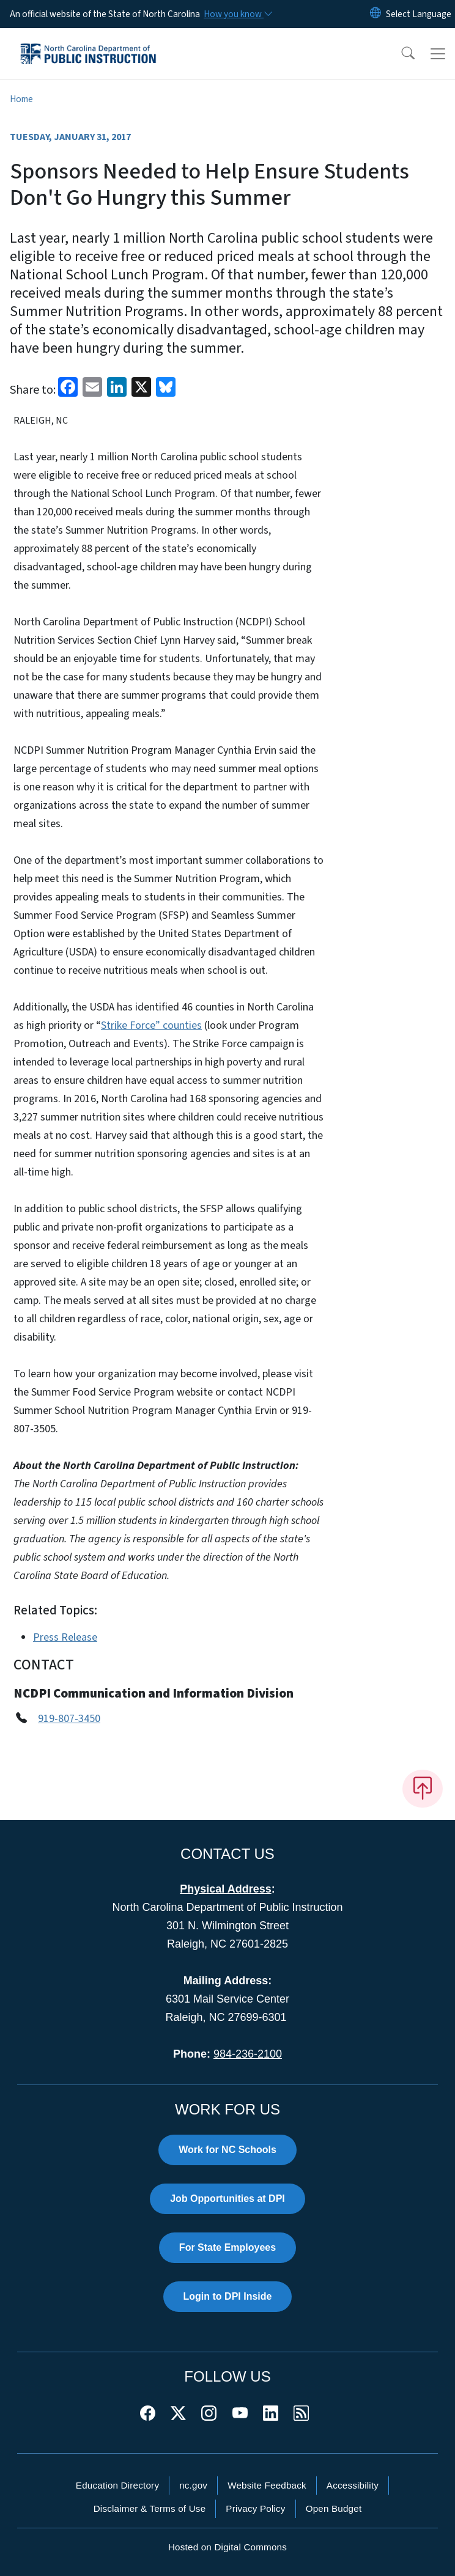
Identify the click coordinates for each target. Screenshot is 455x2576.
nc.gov (193, 2485)
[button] (400, 53)
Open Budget (334, 2508)
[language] (418, 14)
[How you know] (237, 14)
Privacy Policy (255, 2508)
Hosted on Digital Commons (227, 2547)
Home (21, 99)
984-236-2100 (247, 2054)
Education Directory (117, 2485)
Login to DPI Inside (227, 2296)
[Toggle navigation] (438, 53)
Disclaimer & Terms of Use (150, 2508)
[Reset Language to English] (375, 14)
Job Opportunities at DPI (227, 2198)
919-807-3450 (69, 1718)
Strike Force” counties (151, 1025)
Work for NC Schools (227, 2149)
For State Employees (227, 2247)
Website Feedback (267, 2485)
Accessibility (353, 2485)
